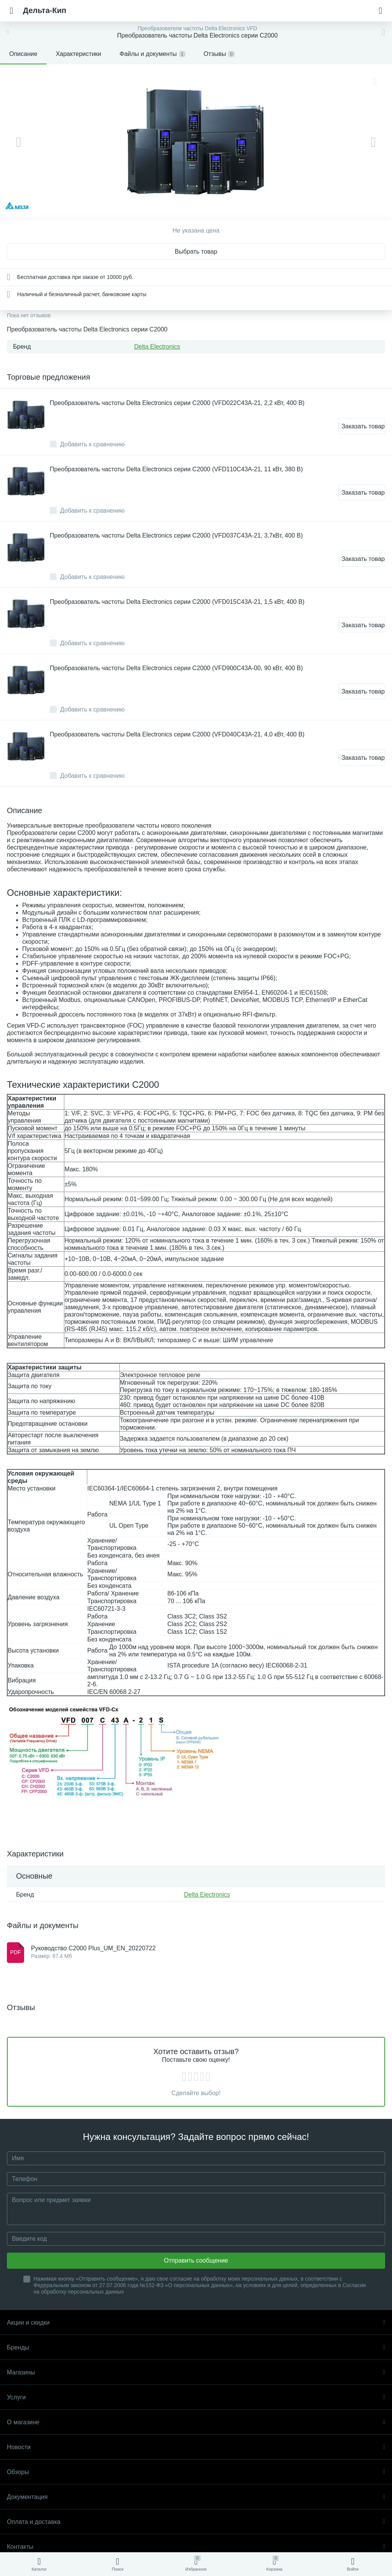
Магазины (196, 2372)
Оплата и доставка (196, 2522)
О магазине (196, 2422)
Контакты (196, 2546)
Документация (196, 2497)
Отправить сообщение (196, 2260)
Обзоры (196, 2472)
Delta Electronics (157, 346)
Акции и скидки (196, 2322)
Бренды (196, 2347)
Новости (196, 2447)
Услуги (196, 2397)
